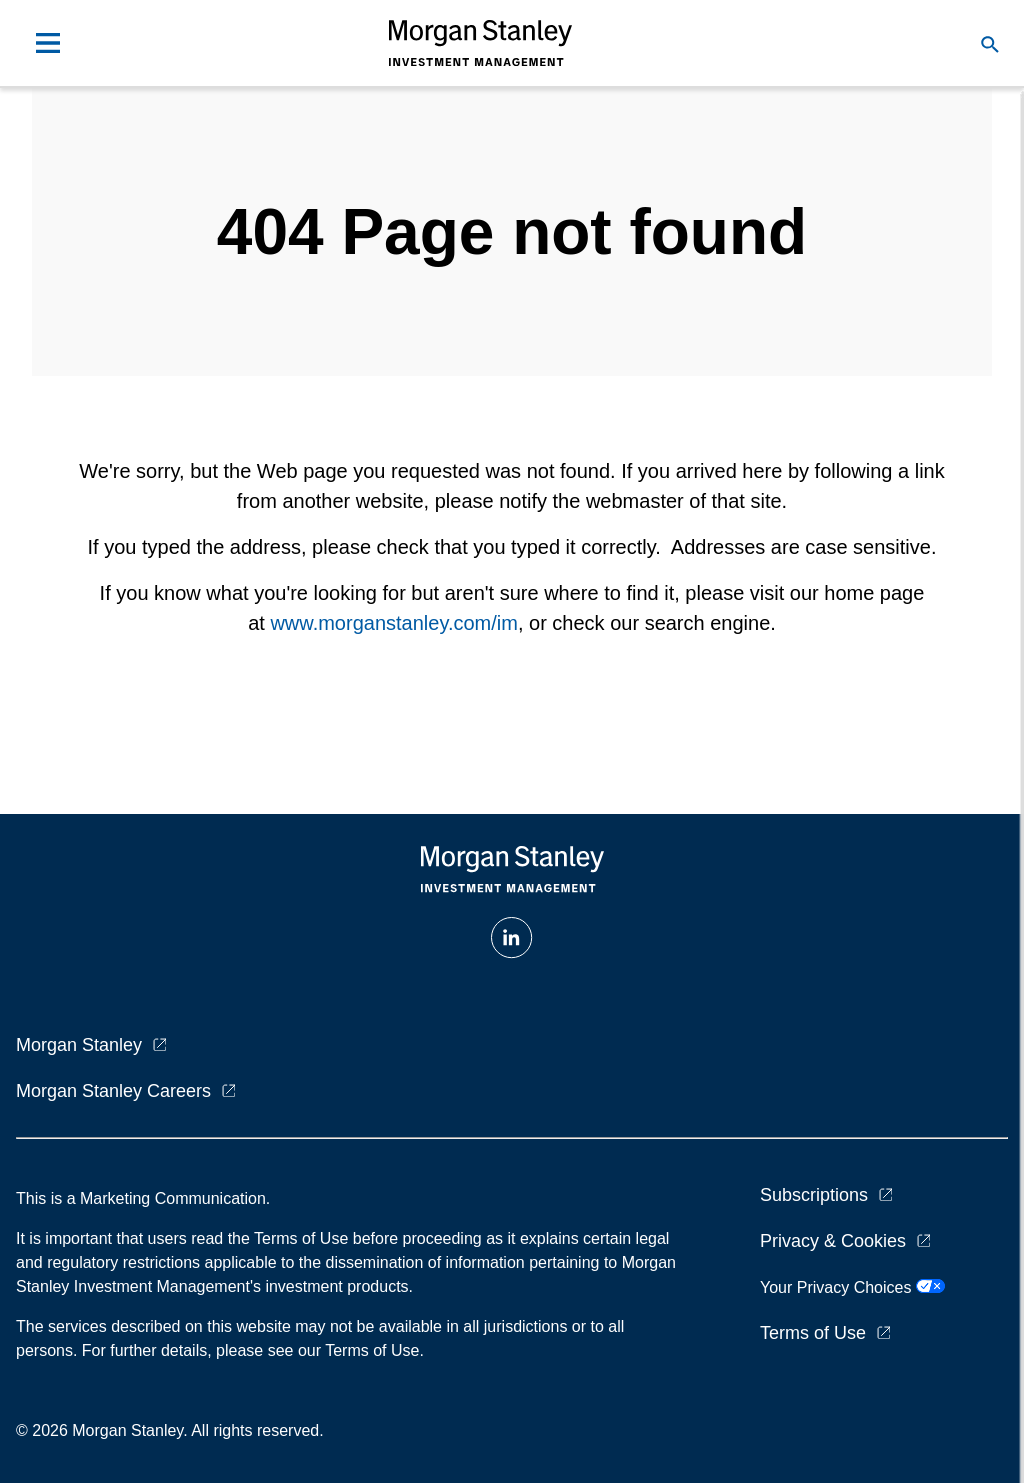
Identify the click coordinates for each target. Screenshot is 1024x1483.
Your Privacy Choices (852, 1287)
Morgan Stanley (79, 1045)
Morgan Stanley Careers (113, 1091)
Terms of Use (813, 1333)
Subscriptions (814, 1195)
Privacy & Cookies (833, 1241)
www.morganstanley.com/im (393, 623)
